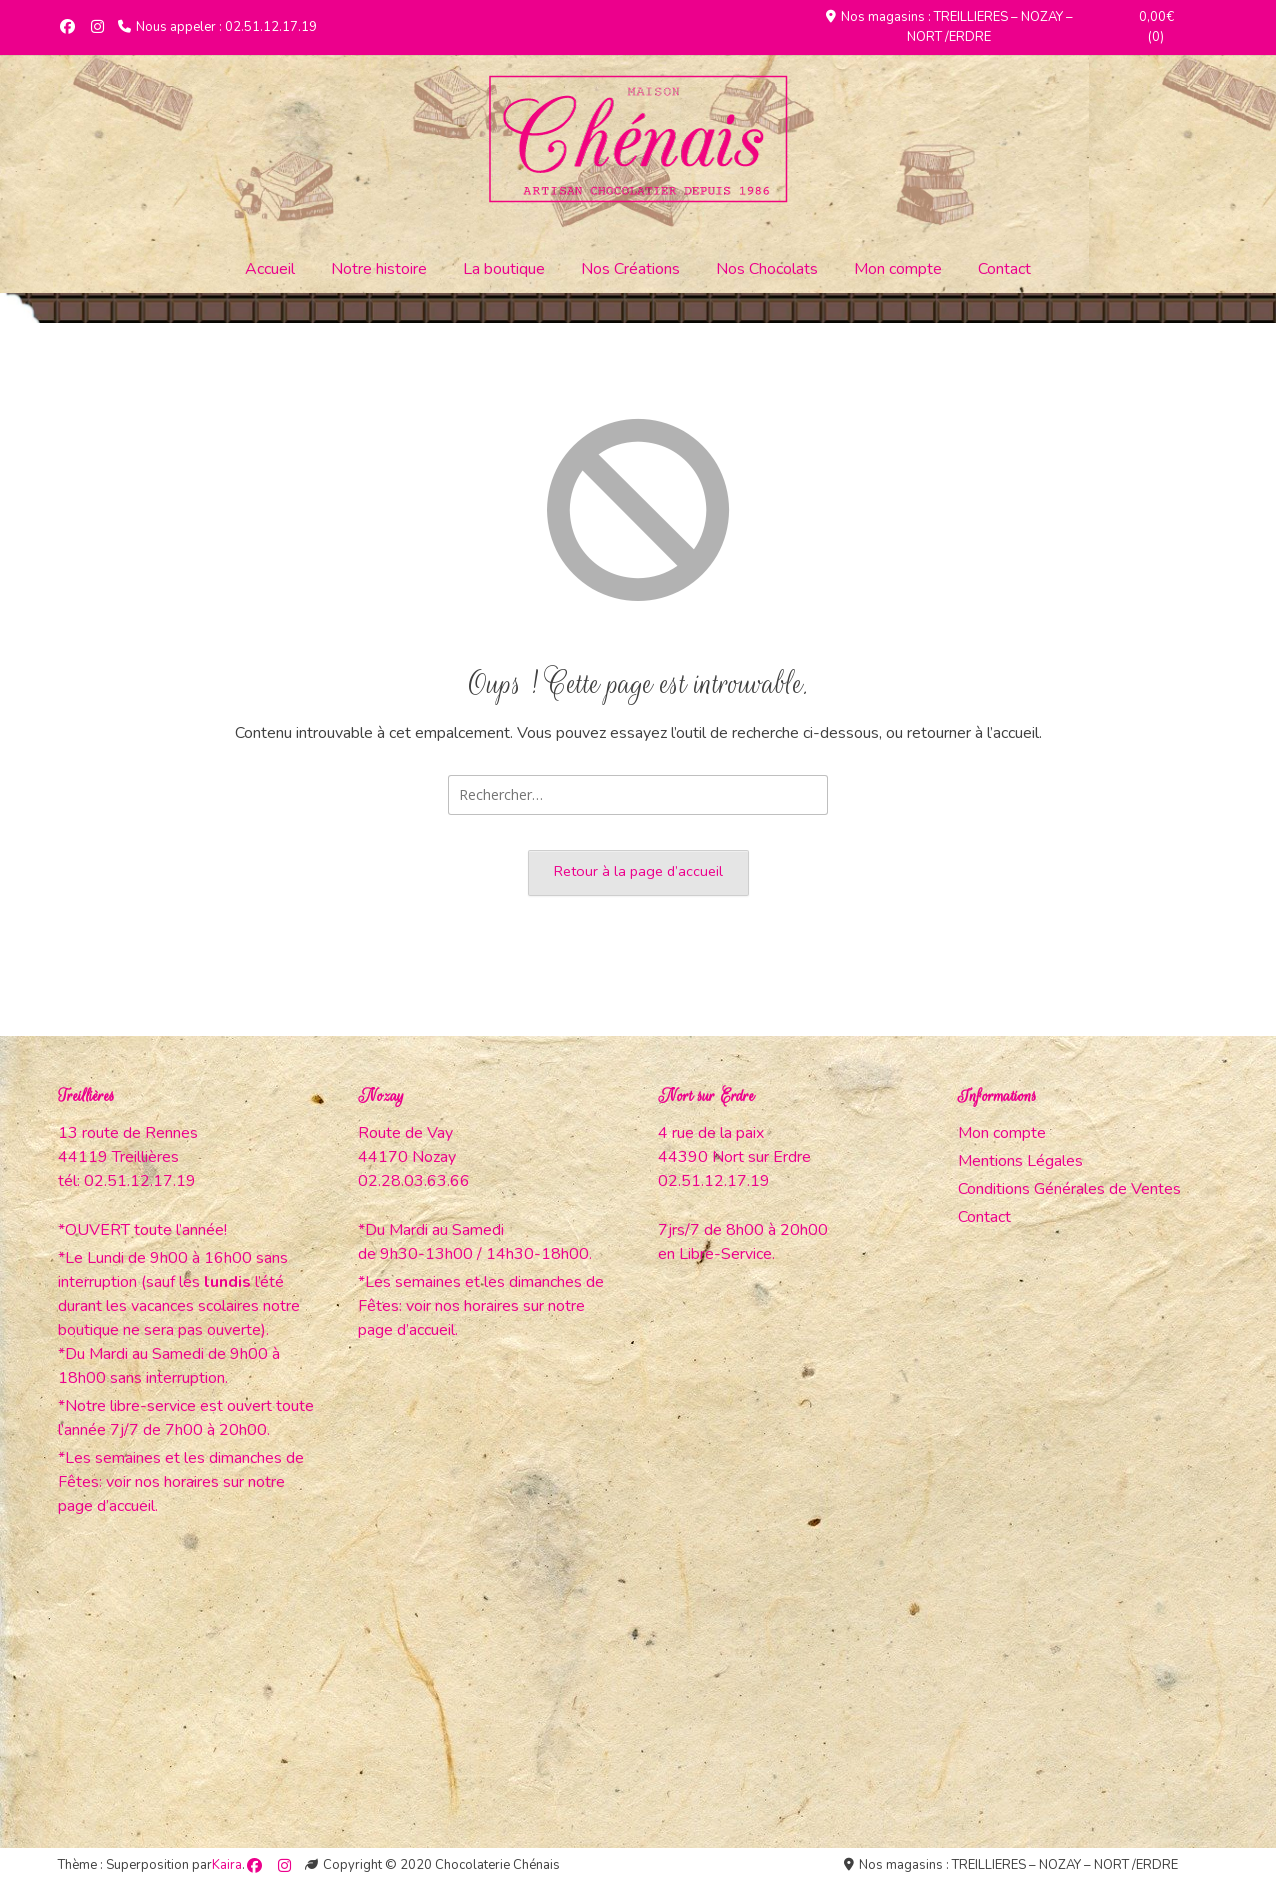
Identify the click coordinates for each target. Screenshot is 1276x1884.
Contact (1004, 269)
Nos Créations (630, 269)
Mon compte (898, 269)
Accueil (270, 269)
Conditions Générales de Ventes (1069, 1189)
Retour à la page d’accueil (638, 871)
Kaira (227, 1865)
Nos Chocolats (767, 269)
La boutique (504, 269)
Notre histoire (379, 269)
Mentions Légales (1020, 1161)
